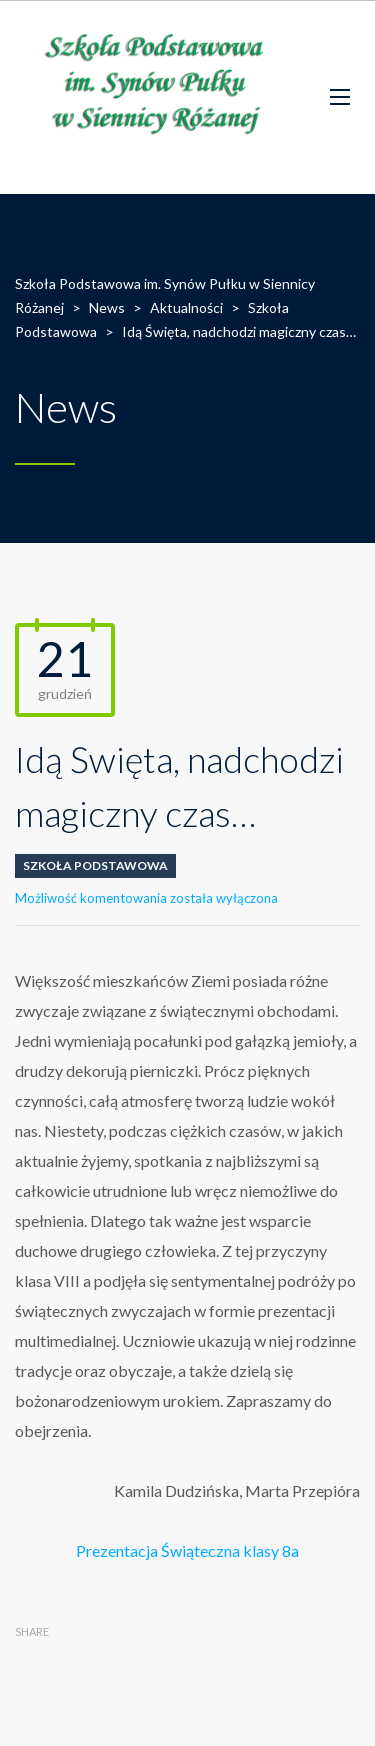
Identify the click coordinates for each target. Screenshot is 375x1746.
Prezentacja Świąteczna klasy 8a (187, 1550)
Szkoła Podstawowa (95, 865)
